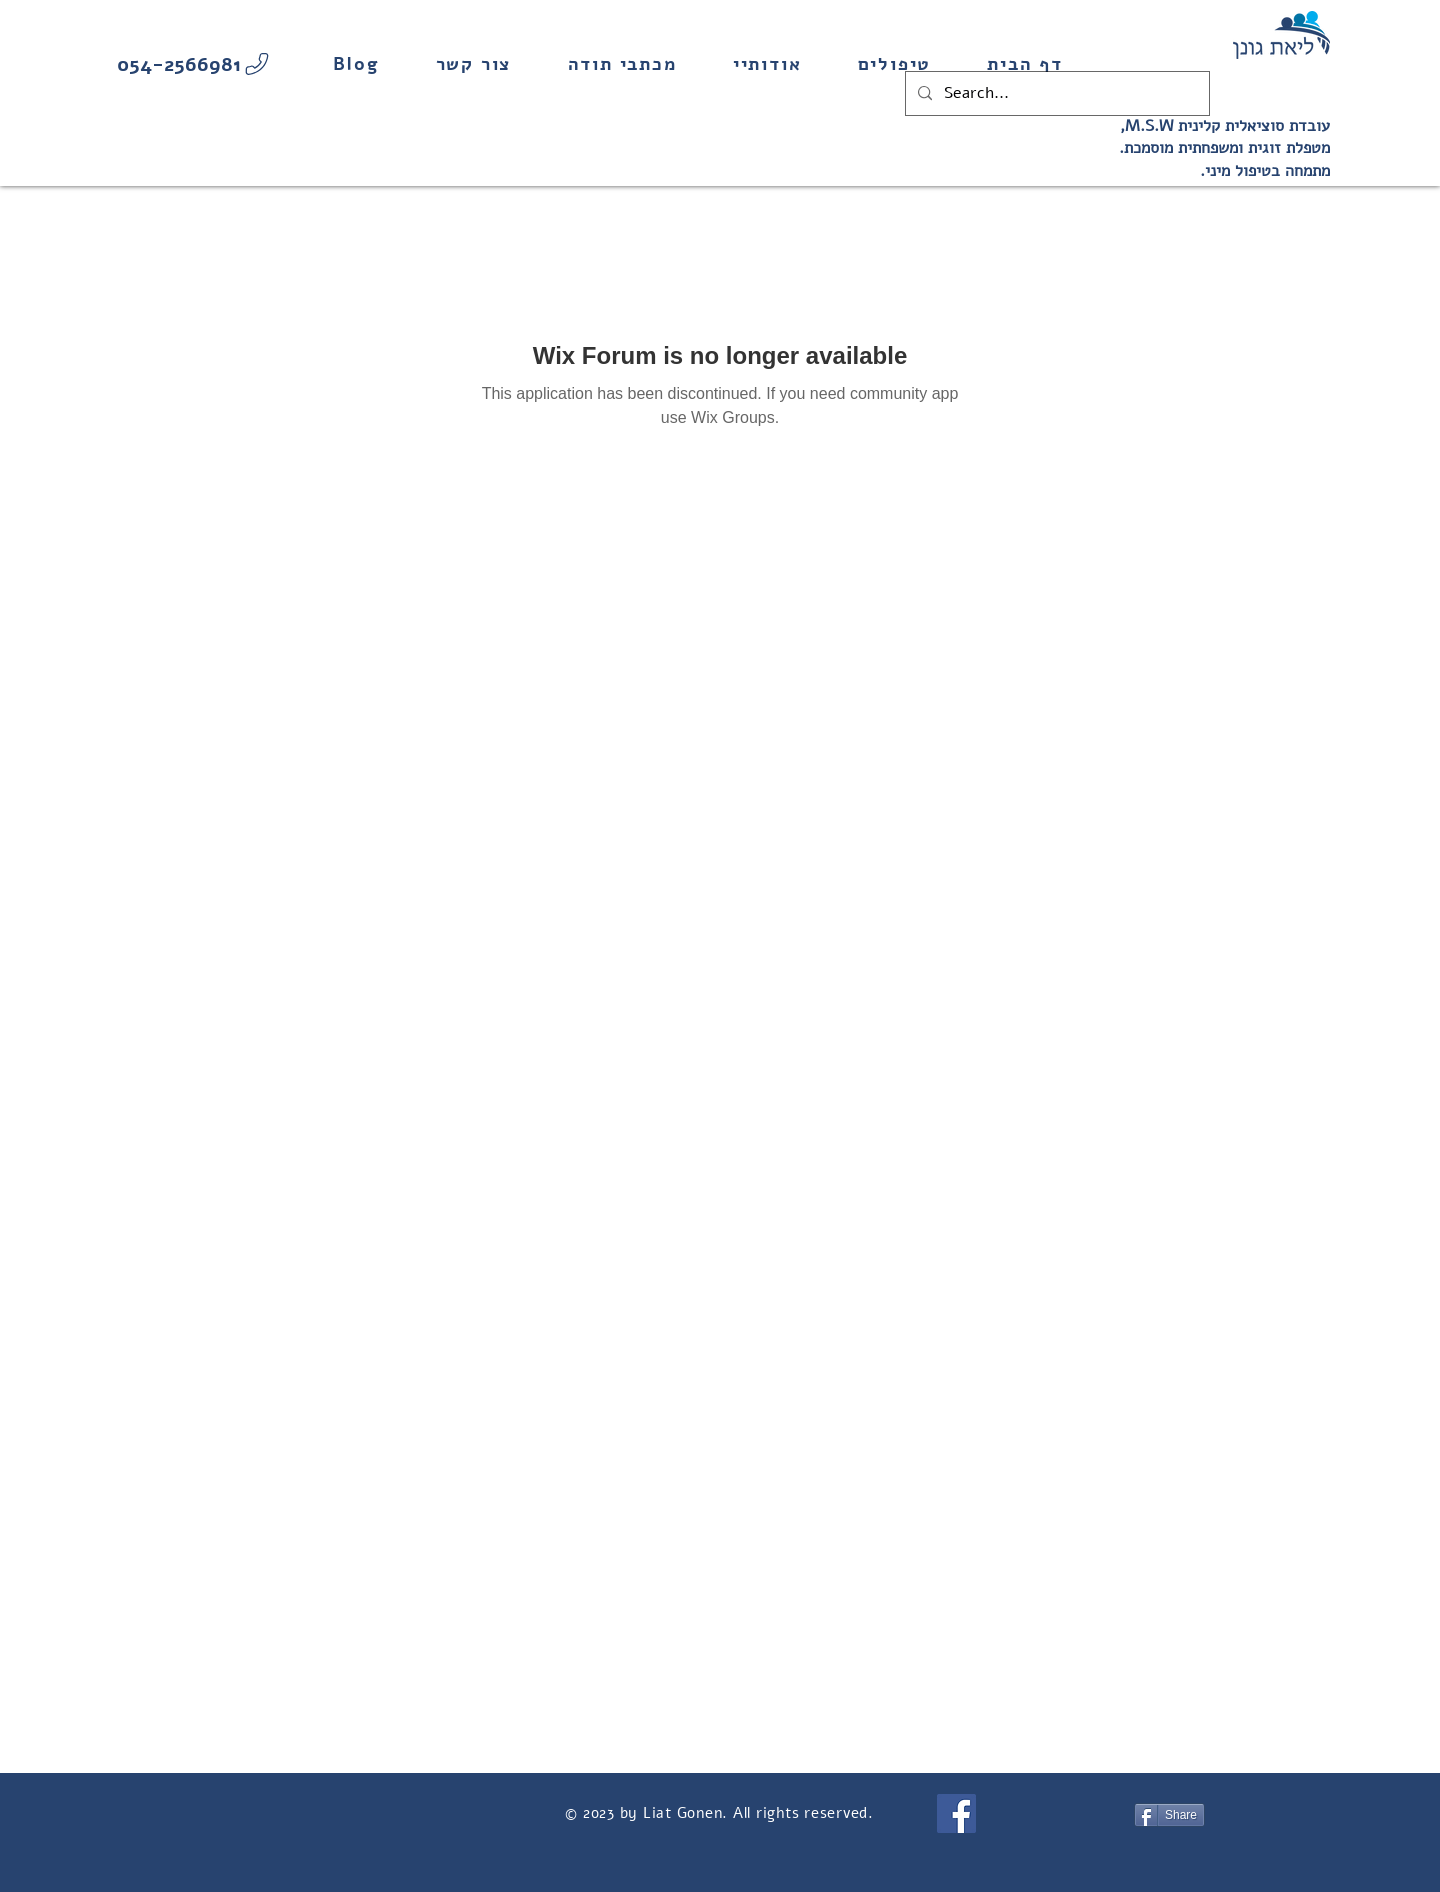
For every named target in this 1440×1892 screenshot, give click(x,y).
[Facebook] (956, 1813)
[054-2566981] (195, 64)
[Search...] (1055, 93)
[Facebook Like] (1070, 1813)
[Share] (1169, 1815)
